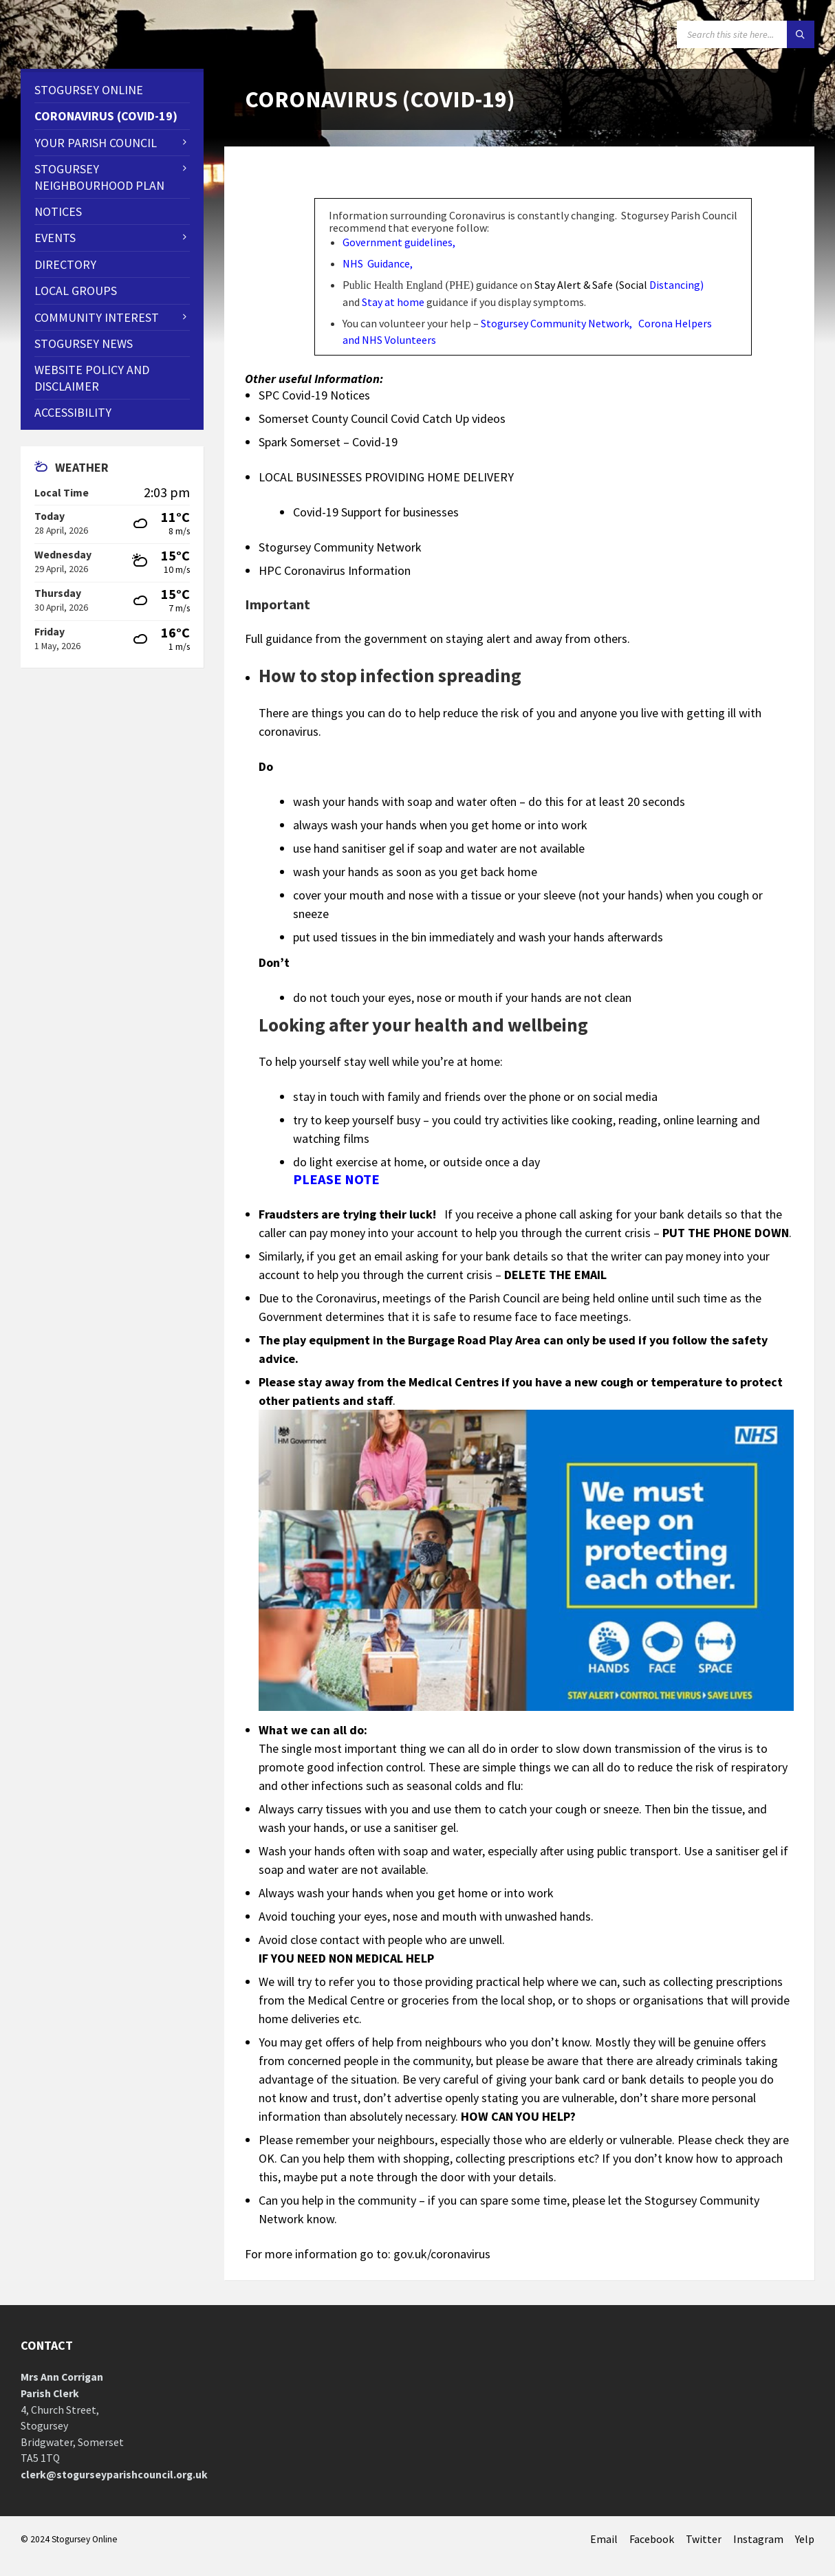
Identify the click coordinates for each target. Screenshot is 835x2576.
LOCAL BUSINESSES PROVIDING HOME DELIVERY (386, 477)
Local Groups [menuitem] (75, 290)
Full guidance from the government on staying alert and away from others (436, 638)
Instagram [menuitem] (758, 2539)
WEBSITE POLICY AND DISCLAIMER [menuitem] (91, 377)
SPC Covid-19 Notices (314, 395)
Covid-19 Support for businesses (376, 512)
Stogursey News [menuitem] (83, 343)
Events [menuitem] (55, 237)
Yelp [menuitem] (804, 2539)
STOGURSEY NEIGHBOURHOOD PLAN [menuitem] (99, 177)
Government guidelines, (400, 242)
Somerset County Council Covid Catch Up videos (382, 418)
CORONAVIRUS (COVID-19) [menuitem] (105, 116)
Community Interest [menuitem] (96, 317)
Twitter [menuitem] (704, 2539)
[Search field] (745, 34)
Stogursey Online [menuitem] (88, 90)
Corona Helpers (675, 323)
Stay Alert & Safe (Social (619, 285)
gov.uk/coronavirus (441, 2254)
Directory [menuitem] (65, 264)
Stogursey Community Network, (556, 323)
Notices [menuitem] (58, 211)
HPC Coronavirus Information (335, 570)
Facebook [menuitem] (651, 2539)
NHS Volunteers (399, 340)
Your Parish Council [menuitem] (95, 143)
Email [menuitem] (604, 2539)
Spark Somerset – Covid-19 (328, 442)
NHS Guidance (376, 263)
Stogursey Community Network (340, 547)
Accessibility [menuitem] (72, 412)
